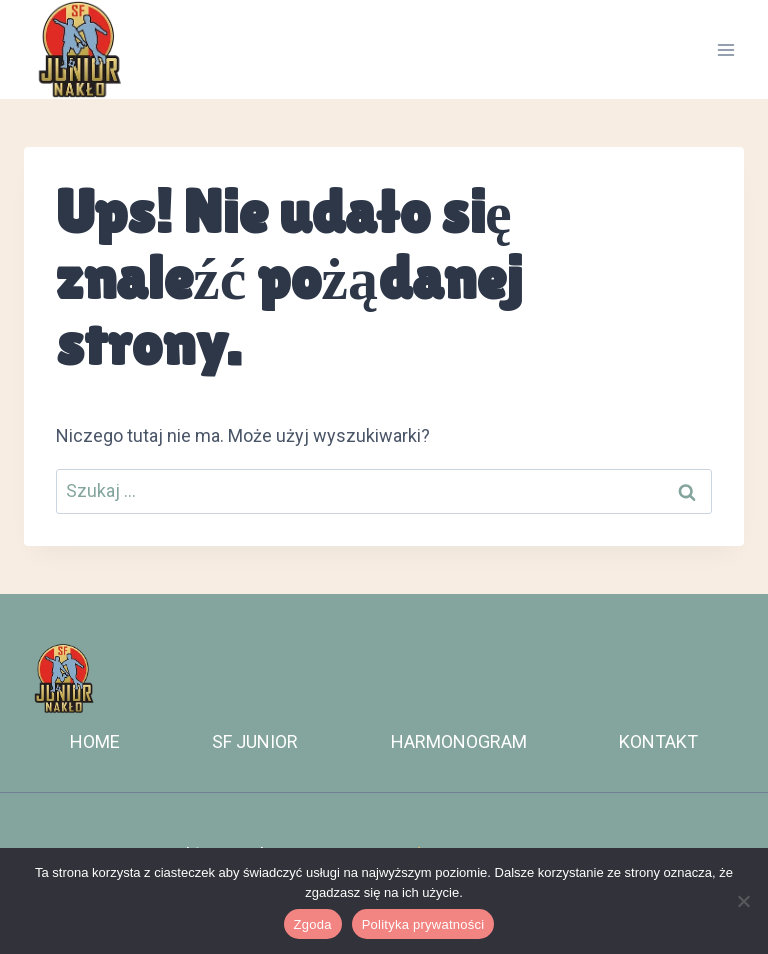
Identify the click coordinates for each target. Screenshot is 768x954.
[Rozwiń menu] (725, 49)
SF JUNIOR (255, 741)
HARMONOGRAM (459, 741)
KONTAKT (658, 741)
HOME (95, 741)
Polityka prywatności (423, 924)
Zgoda (313, 924)
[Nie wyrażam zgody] (743, 901)
